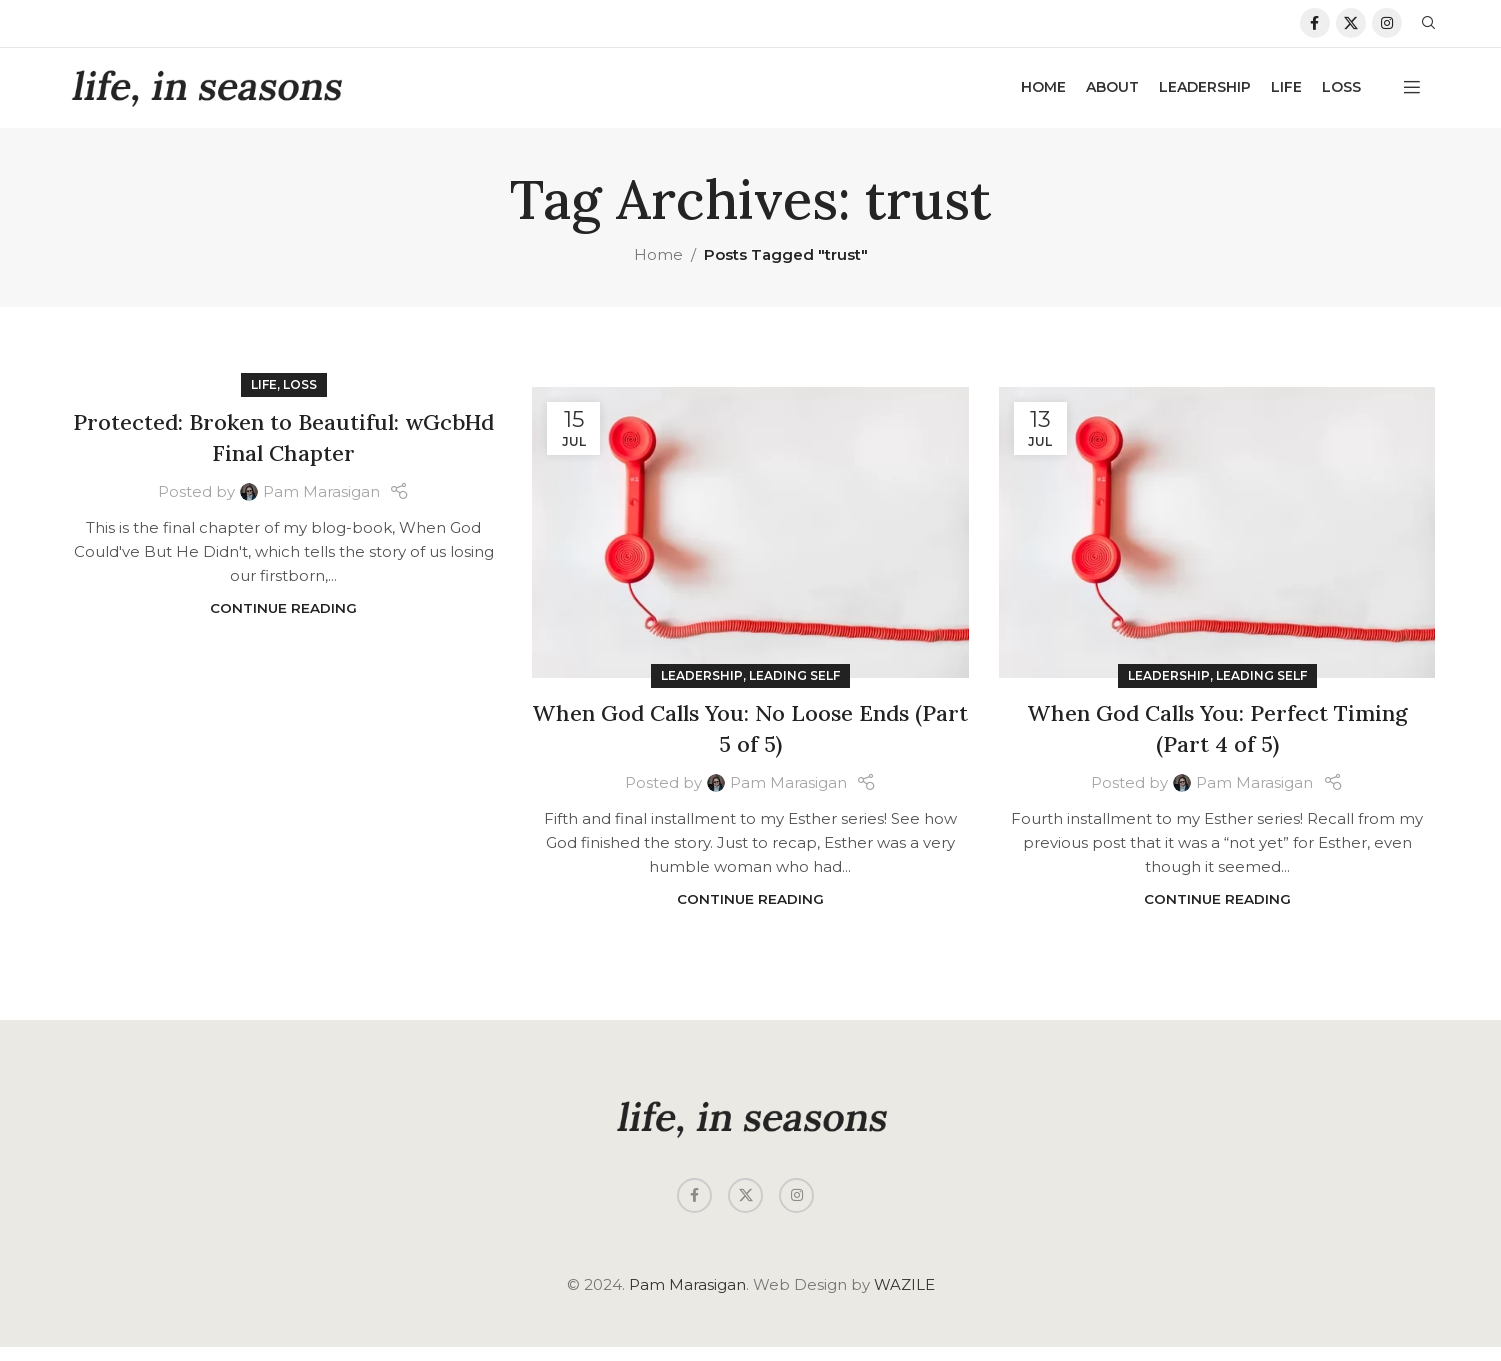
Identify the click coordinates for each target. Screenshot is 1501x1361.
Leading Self (794, 689)
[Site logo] (206, 99)
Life (264, 398)
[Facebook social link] (1315, 30)
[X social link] (1351, 30)
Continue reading (283, 621)
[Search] (1429, 30)
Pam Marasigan (321, 504)
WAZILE (904, 1298)
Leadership (702, 689)
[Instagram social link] (1387, 30)
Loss (300, 398)
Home (658, 267)
